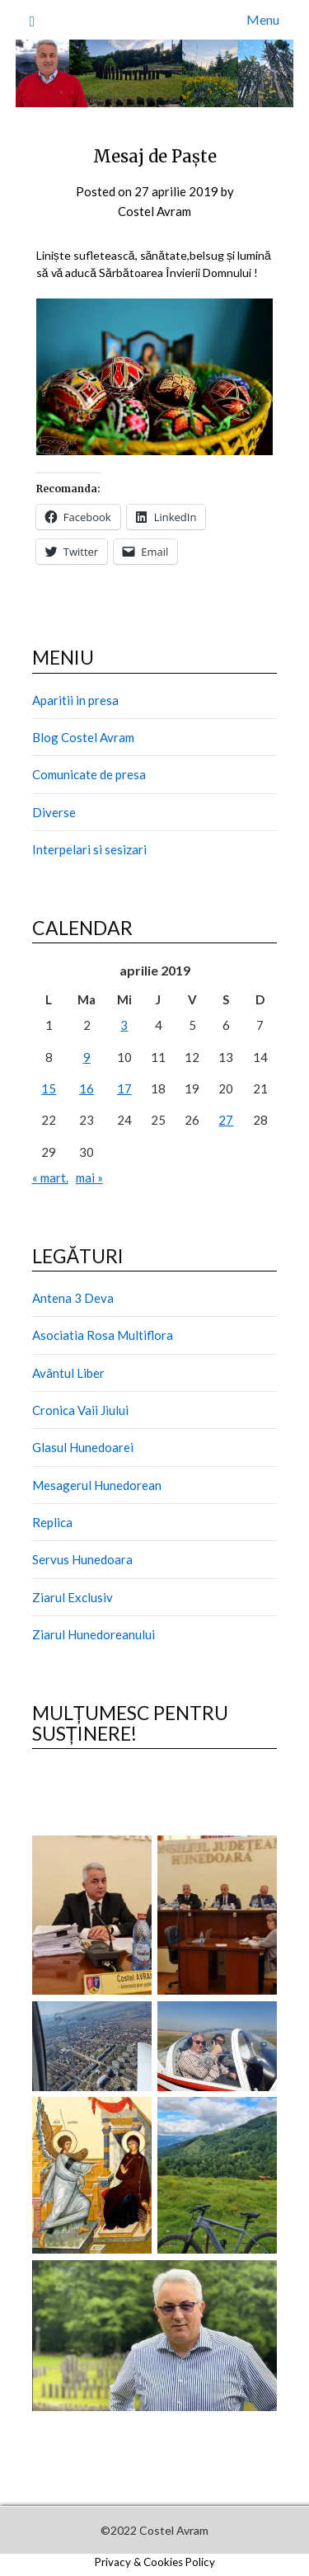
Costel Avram (154, 211)
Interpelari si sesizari (89, 849)
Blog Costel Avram (83, 737)
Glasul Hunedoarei (82, 1447)
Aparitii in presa (75, 700)
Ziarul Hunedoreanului (93, 1634)
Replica (52, 1522)
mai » (89, 1177)
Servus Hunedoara (82, 1559)
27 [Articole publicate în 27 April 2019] (225, 1119)
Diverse (54, 812)
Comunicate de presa (89, 774)
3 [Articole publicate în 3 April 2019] (124, 1025)
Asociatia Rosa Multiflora (102, 1335)
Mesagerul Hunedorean (97, 1485)
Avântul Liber (68, 1373)
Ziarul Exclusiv (72, 1597)
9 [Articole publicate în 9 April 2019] (87, 1057)
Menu (262, 19)
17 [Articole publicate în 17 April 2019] (124, 1088)
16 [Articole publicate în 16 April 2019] (86, 1088)
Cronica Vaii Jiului (80, 1410)
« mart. (50, 1177)
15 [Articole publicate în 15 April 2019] (48, 1088)
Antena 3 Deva (73, 1297)
